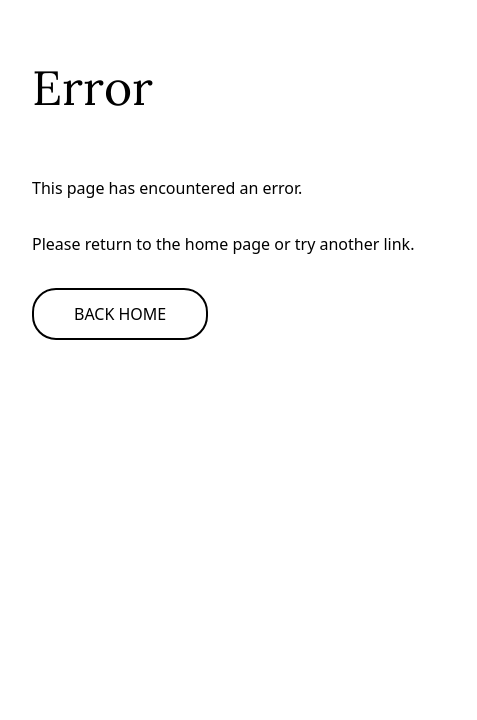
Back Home (120, 314)
